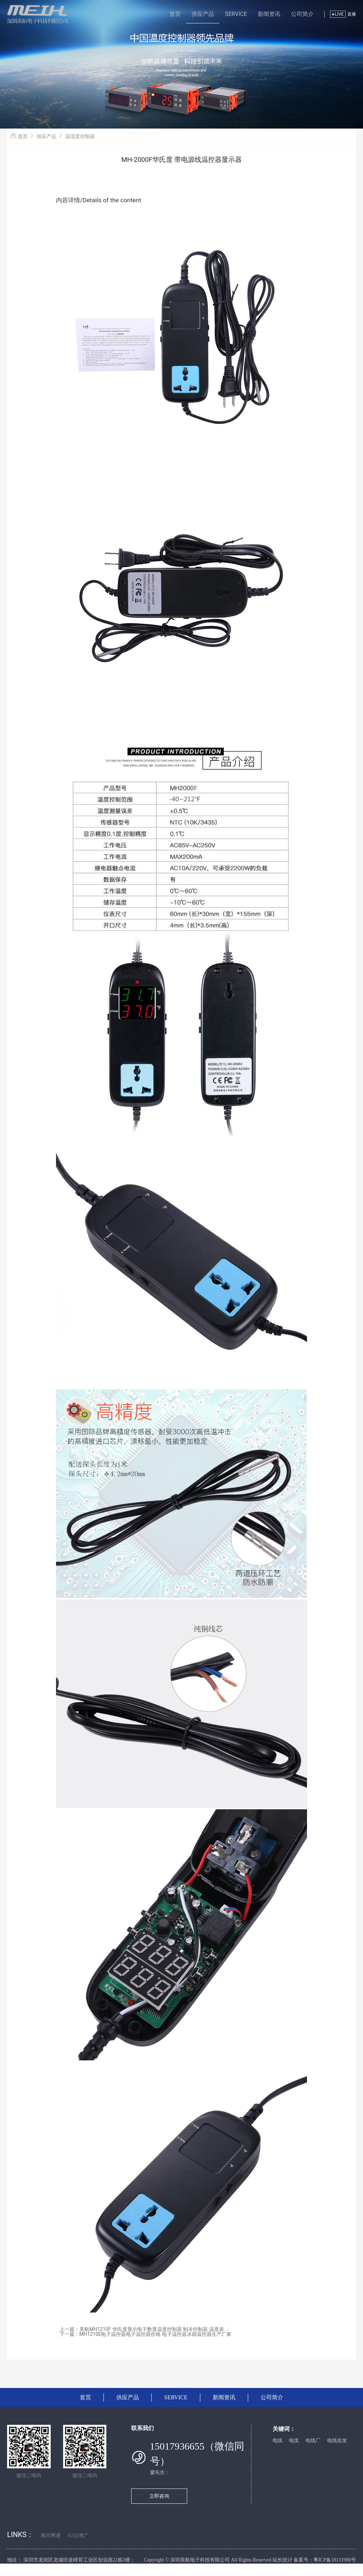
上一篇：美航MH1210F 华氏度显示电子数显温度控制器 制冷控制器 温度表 (142, 2329)
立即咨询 (159, 2496)
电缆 (294, 2440)
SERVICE (236, 14)
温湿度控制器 (80, 136)
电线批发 (337, 2440)
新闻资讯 (269, 14)
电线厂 (313, 2440)
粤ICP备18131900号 (334, 2560)
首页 (175, 14)
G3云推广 (78, 2535)
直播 (351, 14)
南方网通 (51, 2535)
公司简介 (302, 14)
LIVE (338, 14)
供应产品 (202, 14)
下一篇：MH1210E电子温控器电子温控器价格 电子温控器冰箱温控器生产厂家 (145, 2334)
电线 (278, 2440)
